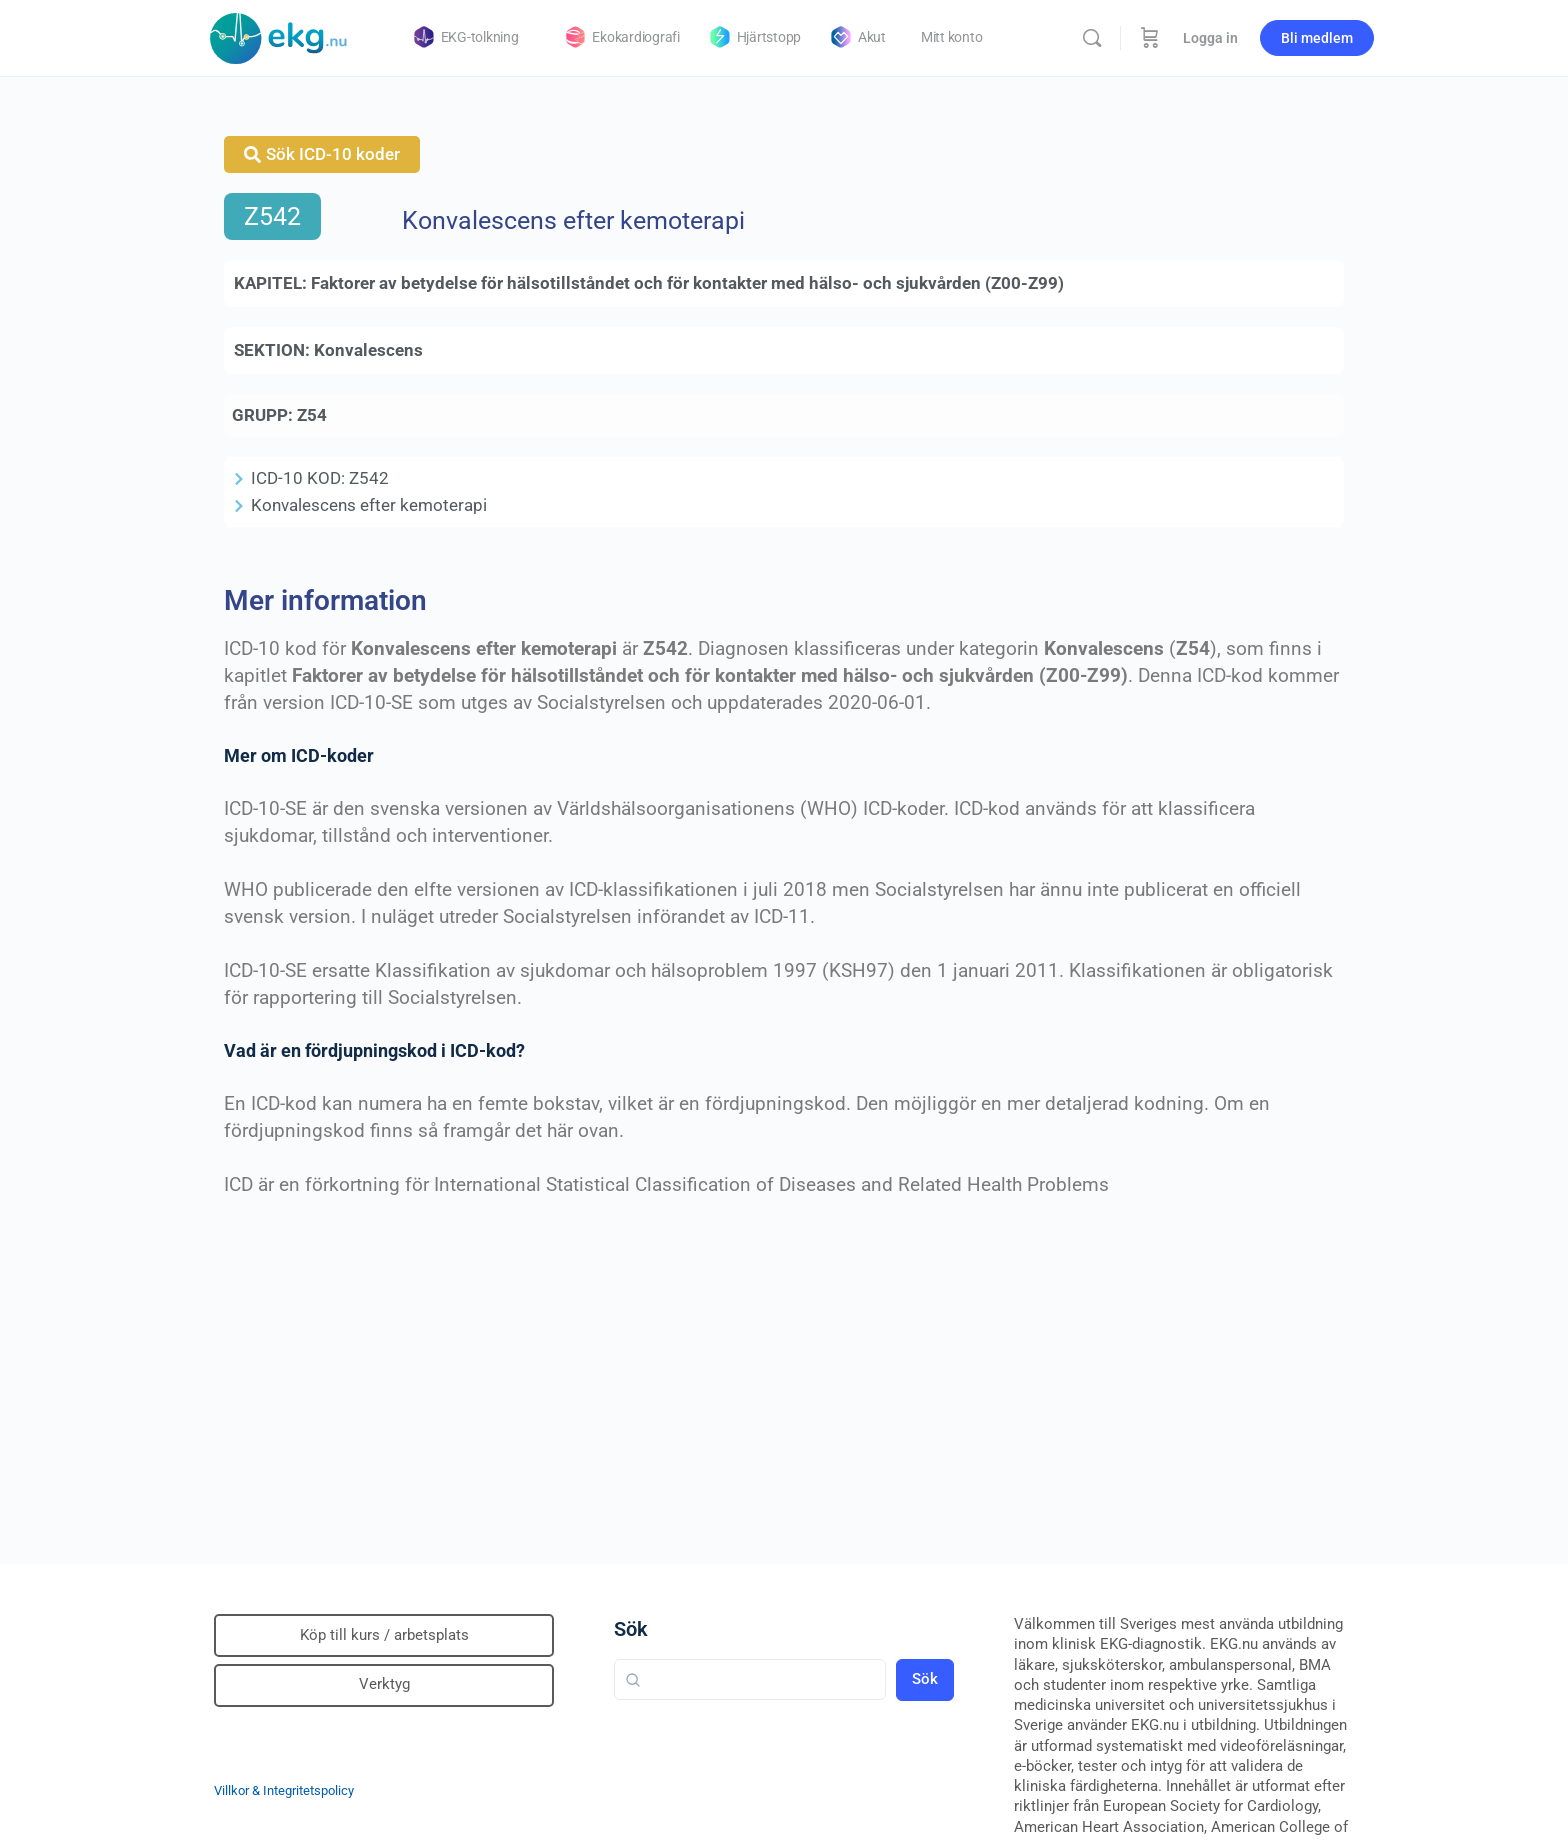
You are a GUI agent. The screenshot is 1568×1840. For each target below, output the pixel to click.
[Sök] (1092, 38)
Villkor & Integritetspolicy (284, 1790)
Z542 (272, 216)
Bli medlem (1317, 38)
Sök (631, 1629)
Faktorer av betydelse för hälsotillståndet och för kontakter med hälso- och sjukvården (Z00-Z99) (687, 283)
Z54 (312, 415)
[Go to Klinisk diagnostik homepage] (279, 36)
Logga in (1210, 38)
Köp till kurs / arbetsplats (384, 1635)
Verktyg (384, 1684)
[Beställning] (1150, 38)
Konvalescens (368, 350)
